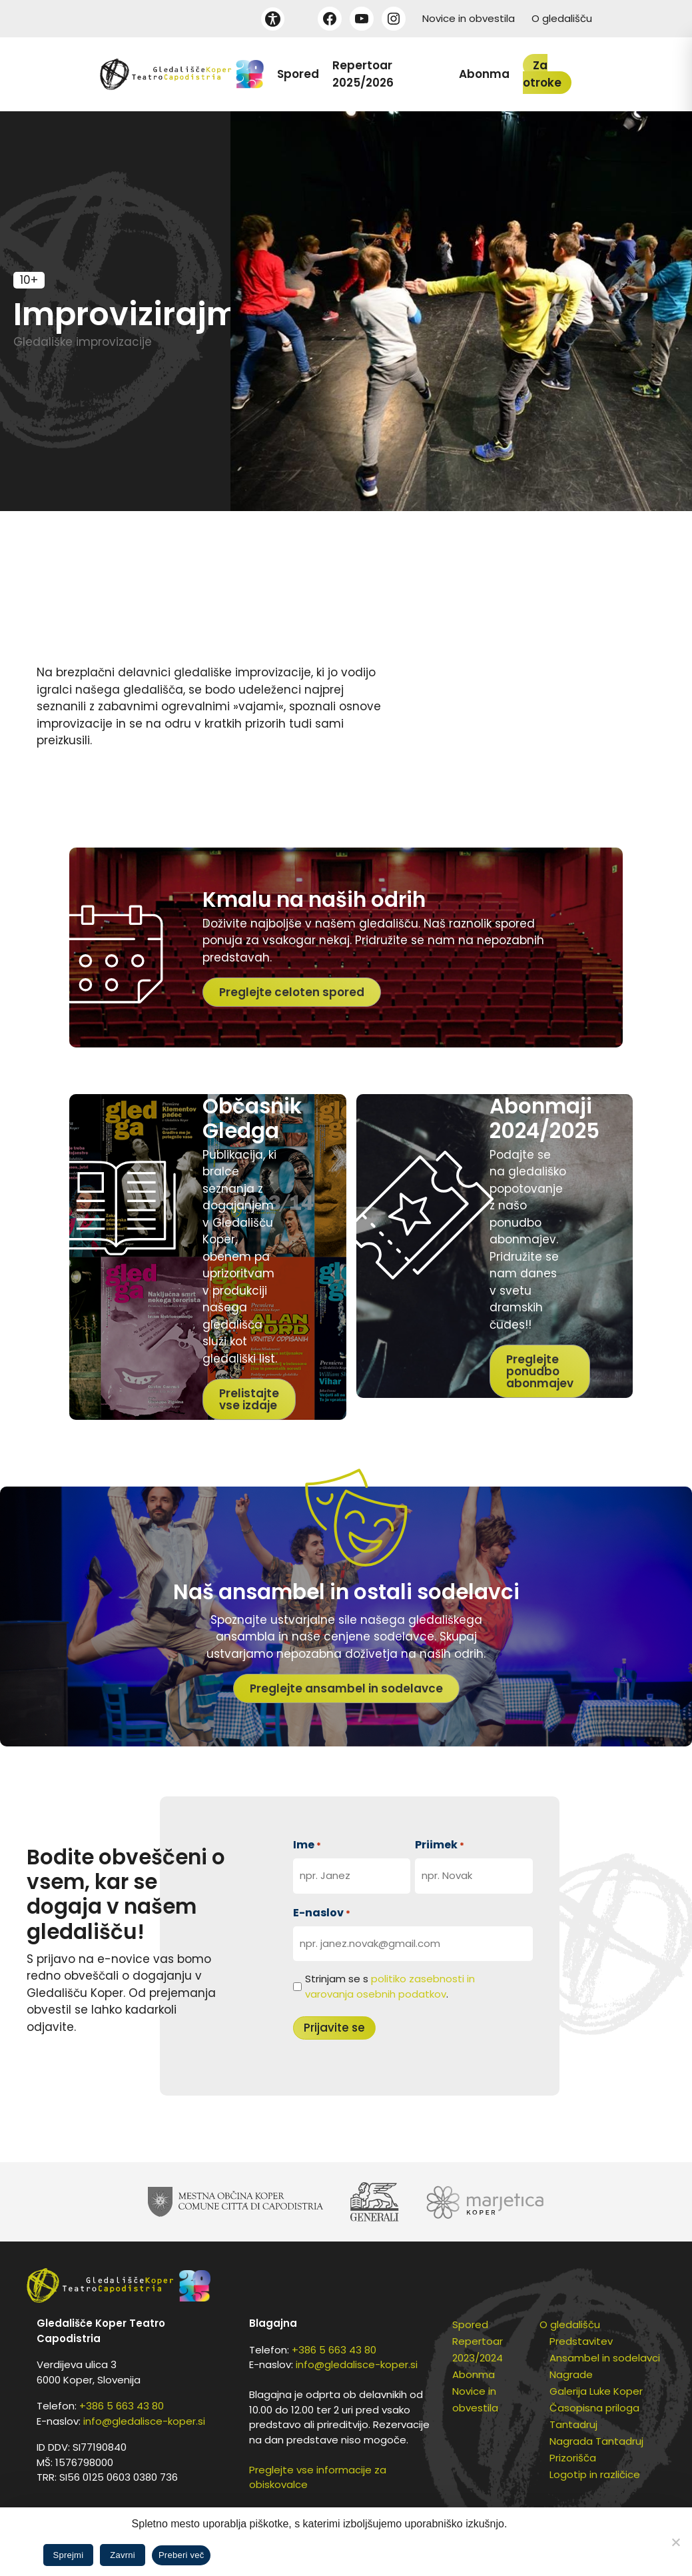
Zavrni (122, 2555)
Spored (298, 74)
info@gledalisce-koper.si (144, 2421)
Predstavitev (581, 2341)
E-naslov (321, 1912)
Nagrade (571, 2374)
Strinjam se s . (390, 1986)
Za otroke (542, 74)
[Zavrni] (675, 2542)
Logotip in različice (594, 2474)
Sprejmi (68, 2555)
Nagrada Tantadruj (596, 2441)
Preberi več (181, 2555)
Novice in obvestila (468, 18)
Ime (307, 1844)
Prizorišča (572, 2458)
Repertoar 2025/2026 (363, 74)
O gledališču (561, 18)
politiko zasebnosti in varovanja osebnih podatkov (390, 1986)
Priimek (439, 1844)
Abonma (484, 74)
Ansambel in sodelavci (604, 2358)
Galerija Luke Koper (596, 2391)
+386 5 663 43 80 (121, 2406)
